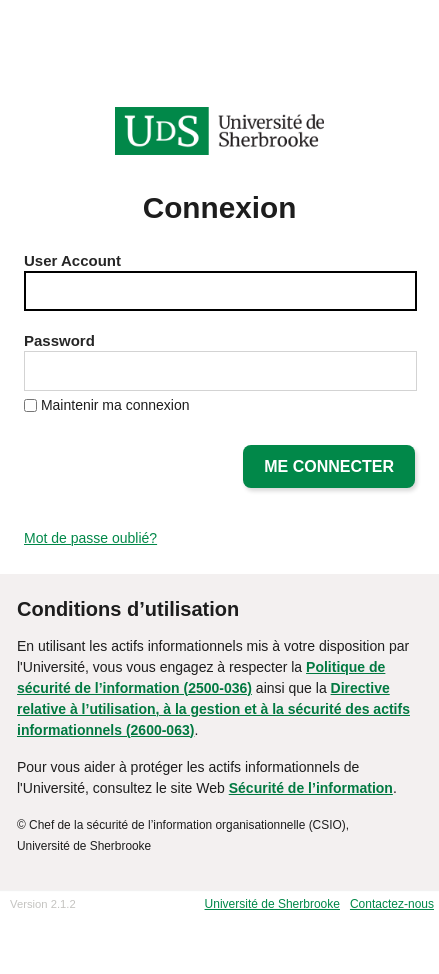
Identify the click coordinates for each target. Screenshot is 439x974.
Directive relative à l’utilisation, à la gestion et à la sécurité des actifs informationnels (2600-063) (213, 709)
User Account (72, 260)
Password (59, 340)
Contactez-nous (392, 904)
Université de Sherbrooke (272, 904)
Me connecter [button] (329, 466)
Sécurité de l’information (311, 788)
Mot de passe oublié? (90, 538)
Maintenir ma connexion (115, 405)
